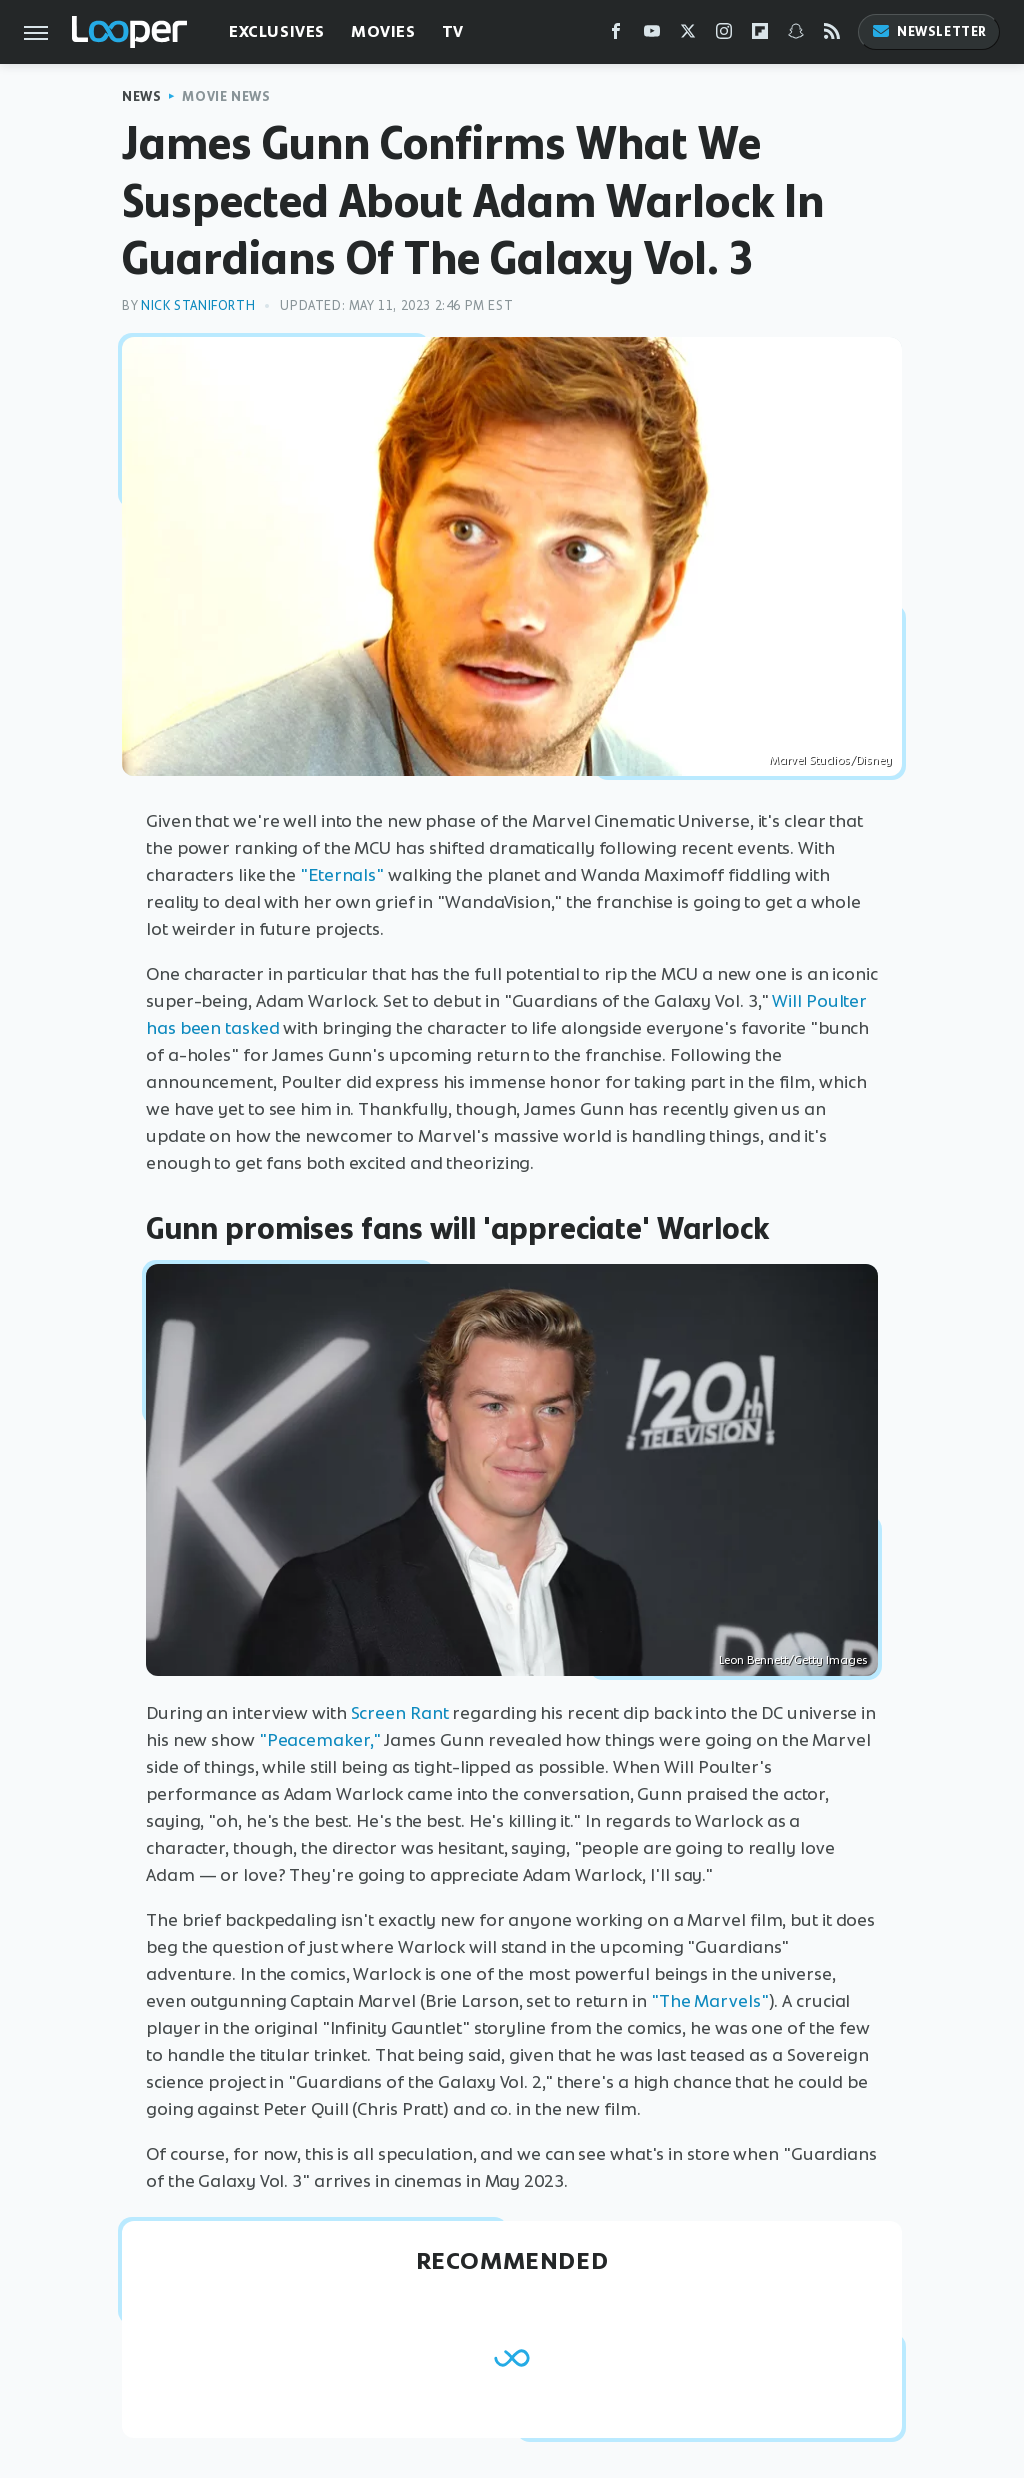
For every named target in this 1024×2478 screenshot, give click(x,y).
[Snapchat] (796, 35)
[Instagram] (724, 35)
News (141, 96)
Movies (383, 31)
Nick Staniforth (198, 305)
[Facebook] (616, 35)
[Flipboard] (760, 35)
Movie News (226, 96)
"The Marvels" (710, 2001)
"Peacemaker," (320, 1740)
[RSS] (832, 35)
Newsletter (929, 31)
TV (453, 31)
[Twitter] (688, 35)
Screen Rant (400, 1713)
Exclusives (277, 31)
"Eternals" (342, 875)
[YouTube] (652, 35)
